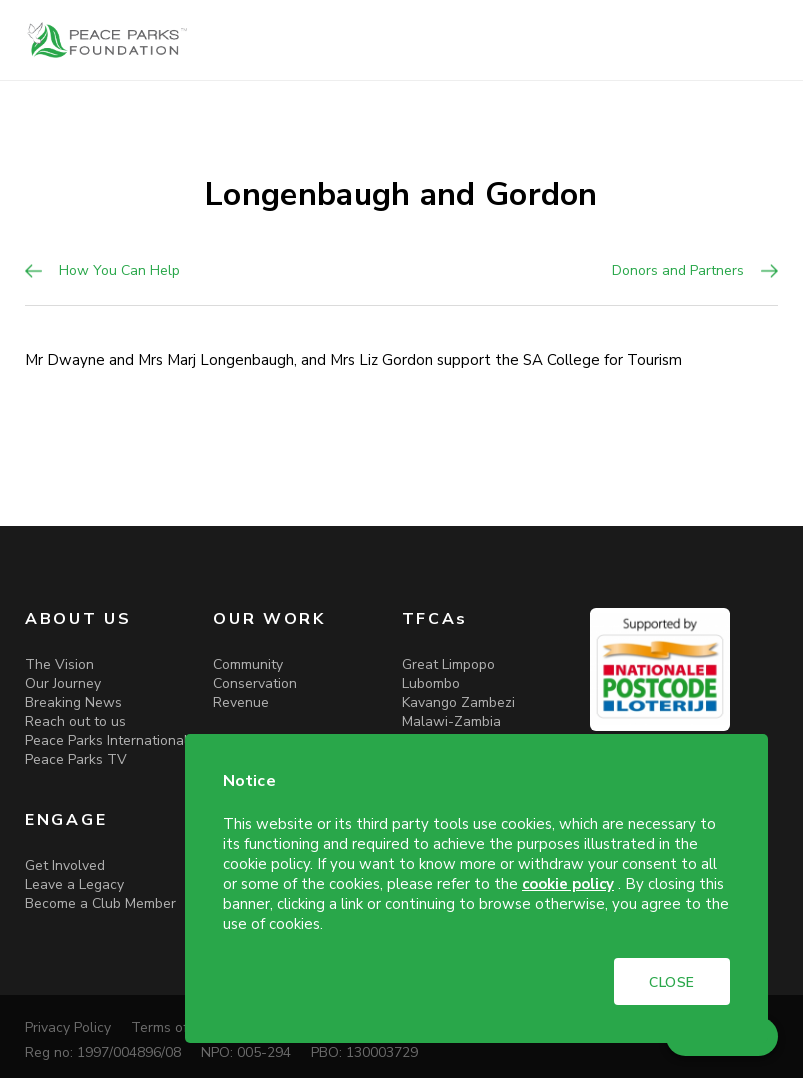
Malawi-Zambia (451, 721)
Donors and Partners (678, 270)
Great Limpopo (448, 664)
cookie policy (568, 884)
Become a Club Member (100, 903)
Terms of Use (174, 1027)
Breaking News (73, 702)
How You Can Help (119, 270)
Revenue (241, 702)
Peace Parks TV (76, 759)
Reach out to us (75, 721)
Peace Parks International (106, 740)
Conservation (255, 683)
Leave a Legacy (74, 884)
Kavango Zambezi (458, 702)
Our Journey (63, 683)
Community (248, 664)
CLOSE (672, 982)
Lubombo (431, 683)
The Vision (59, 664)
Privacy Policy (68, 1027)
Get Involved (65, 865)
